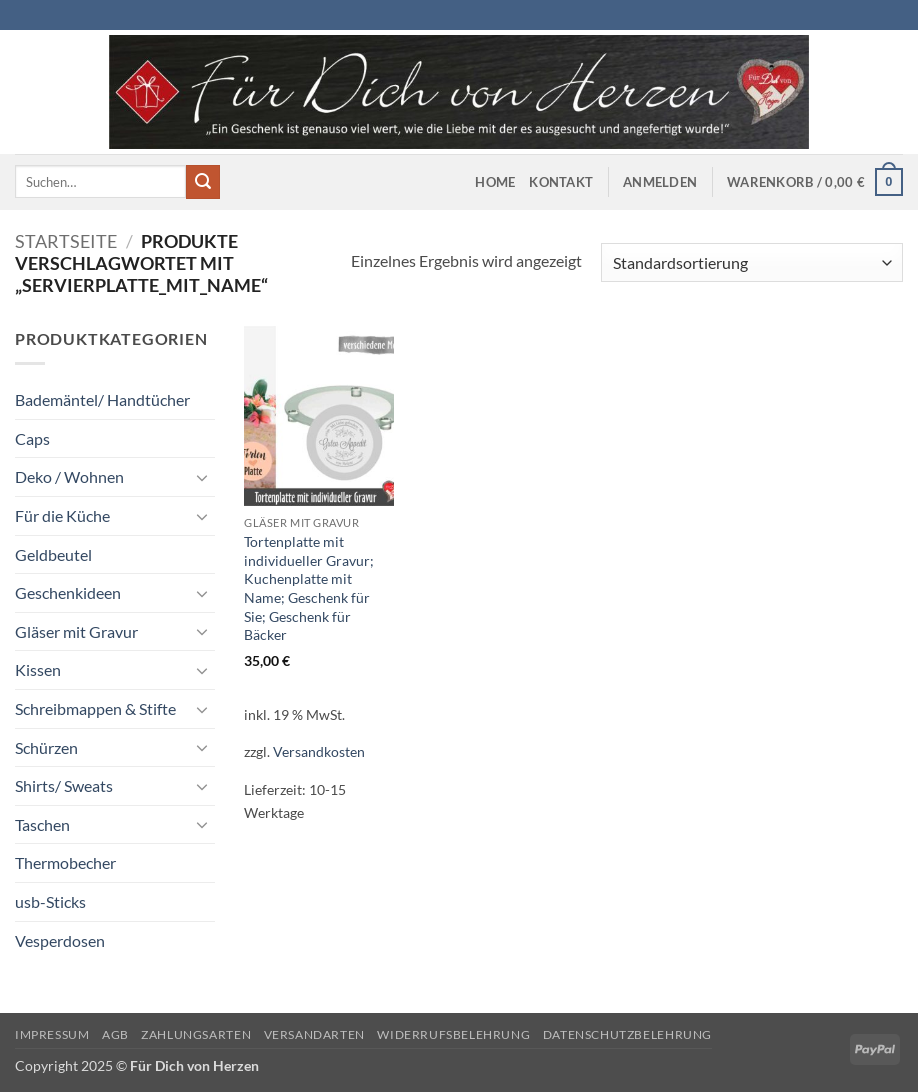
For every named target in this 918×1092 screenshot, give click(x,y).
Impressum (52, 1034)
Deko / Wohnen (69, 476)
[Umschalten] (203, 477)
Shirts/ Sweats (64, 785)
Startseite (66, 241)
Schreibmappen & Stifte (95, 708)
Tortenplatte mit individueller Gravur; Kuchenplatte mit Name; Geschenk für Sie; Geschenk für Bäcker (309, 588)
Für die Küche (62, 515)
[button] (660, 182)
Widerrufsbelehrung (453, 1034)
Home (495, 182)
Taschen (42, 824)
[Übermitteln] (203, 182)
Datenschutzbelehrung (627, 1034)
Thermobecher (65, 862)
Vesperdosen (60, 940)
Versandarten (314, 1034)
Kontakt (561, 182)
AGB (115, 1034)
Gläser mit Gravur (76, 631)
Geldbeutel (53, 554)
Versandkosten (319, 751)
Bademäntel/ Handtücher (102, 399)
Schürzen (46, 747)
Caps (32, 438)
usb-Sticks (50, 901)
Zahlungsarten (196, 1034)
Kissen (38, 669)
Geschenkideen (68, 592)
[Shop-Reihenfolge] (752, 262)
